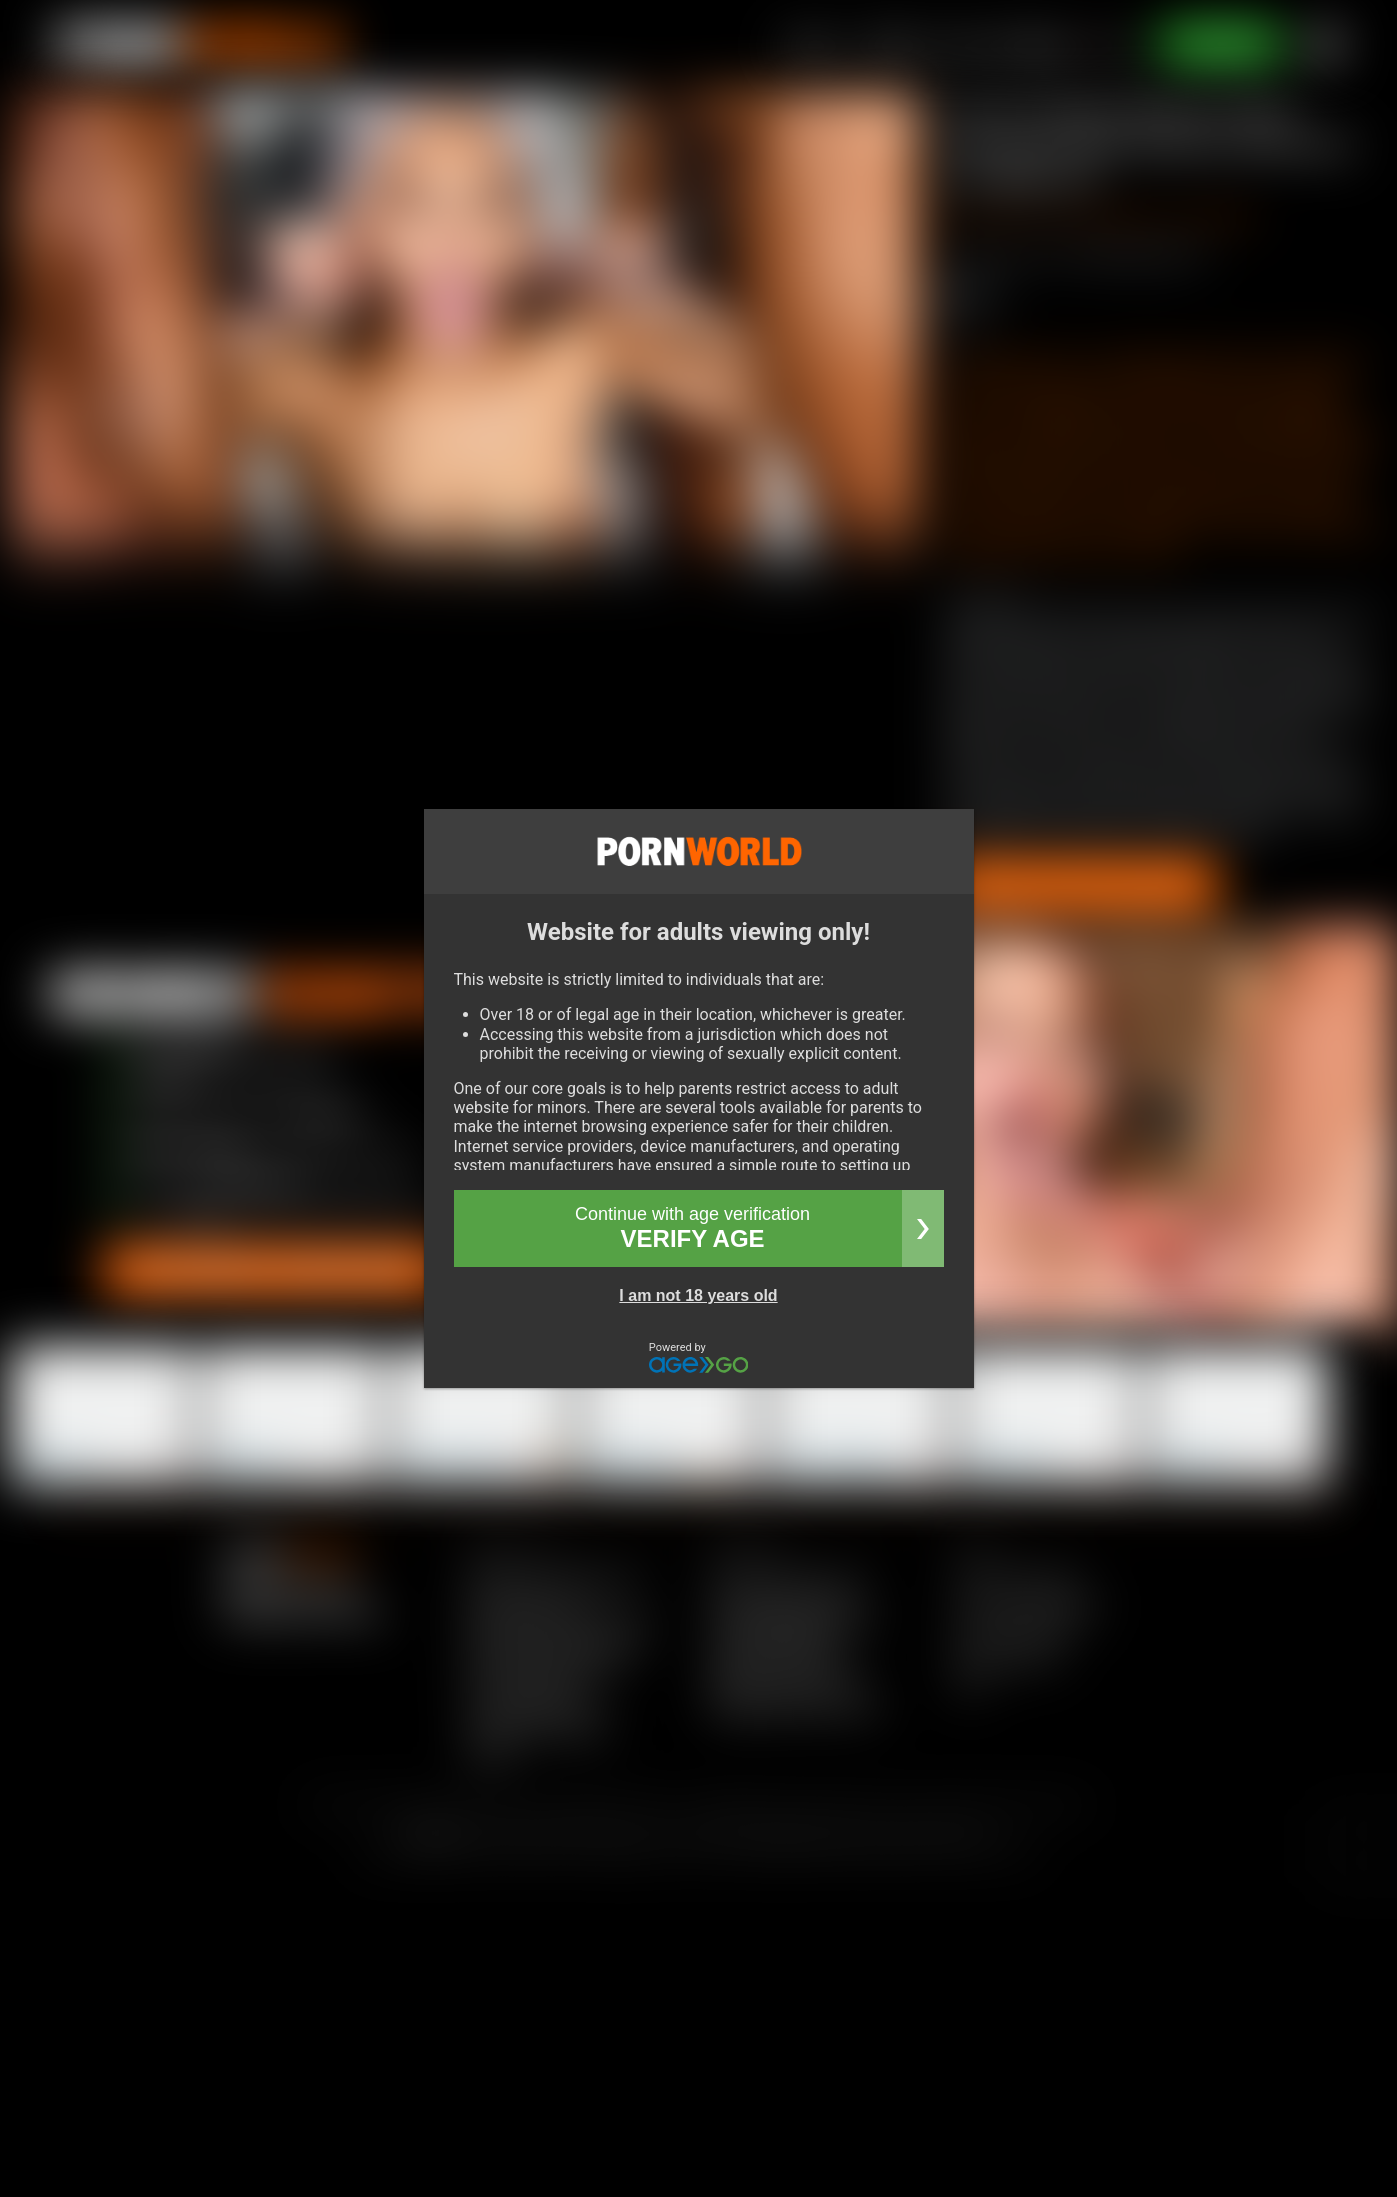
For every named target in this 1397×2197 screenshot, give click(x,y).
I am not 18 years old (698, 1295)
